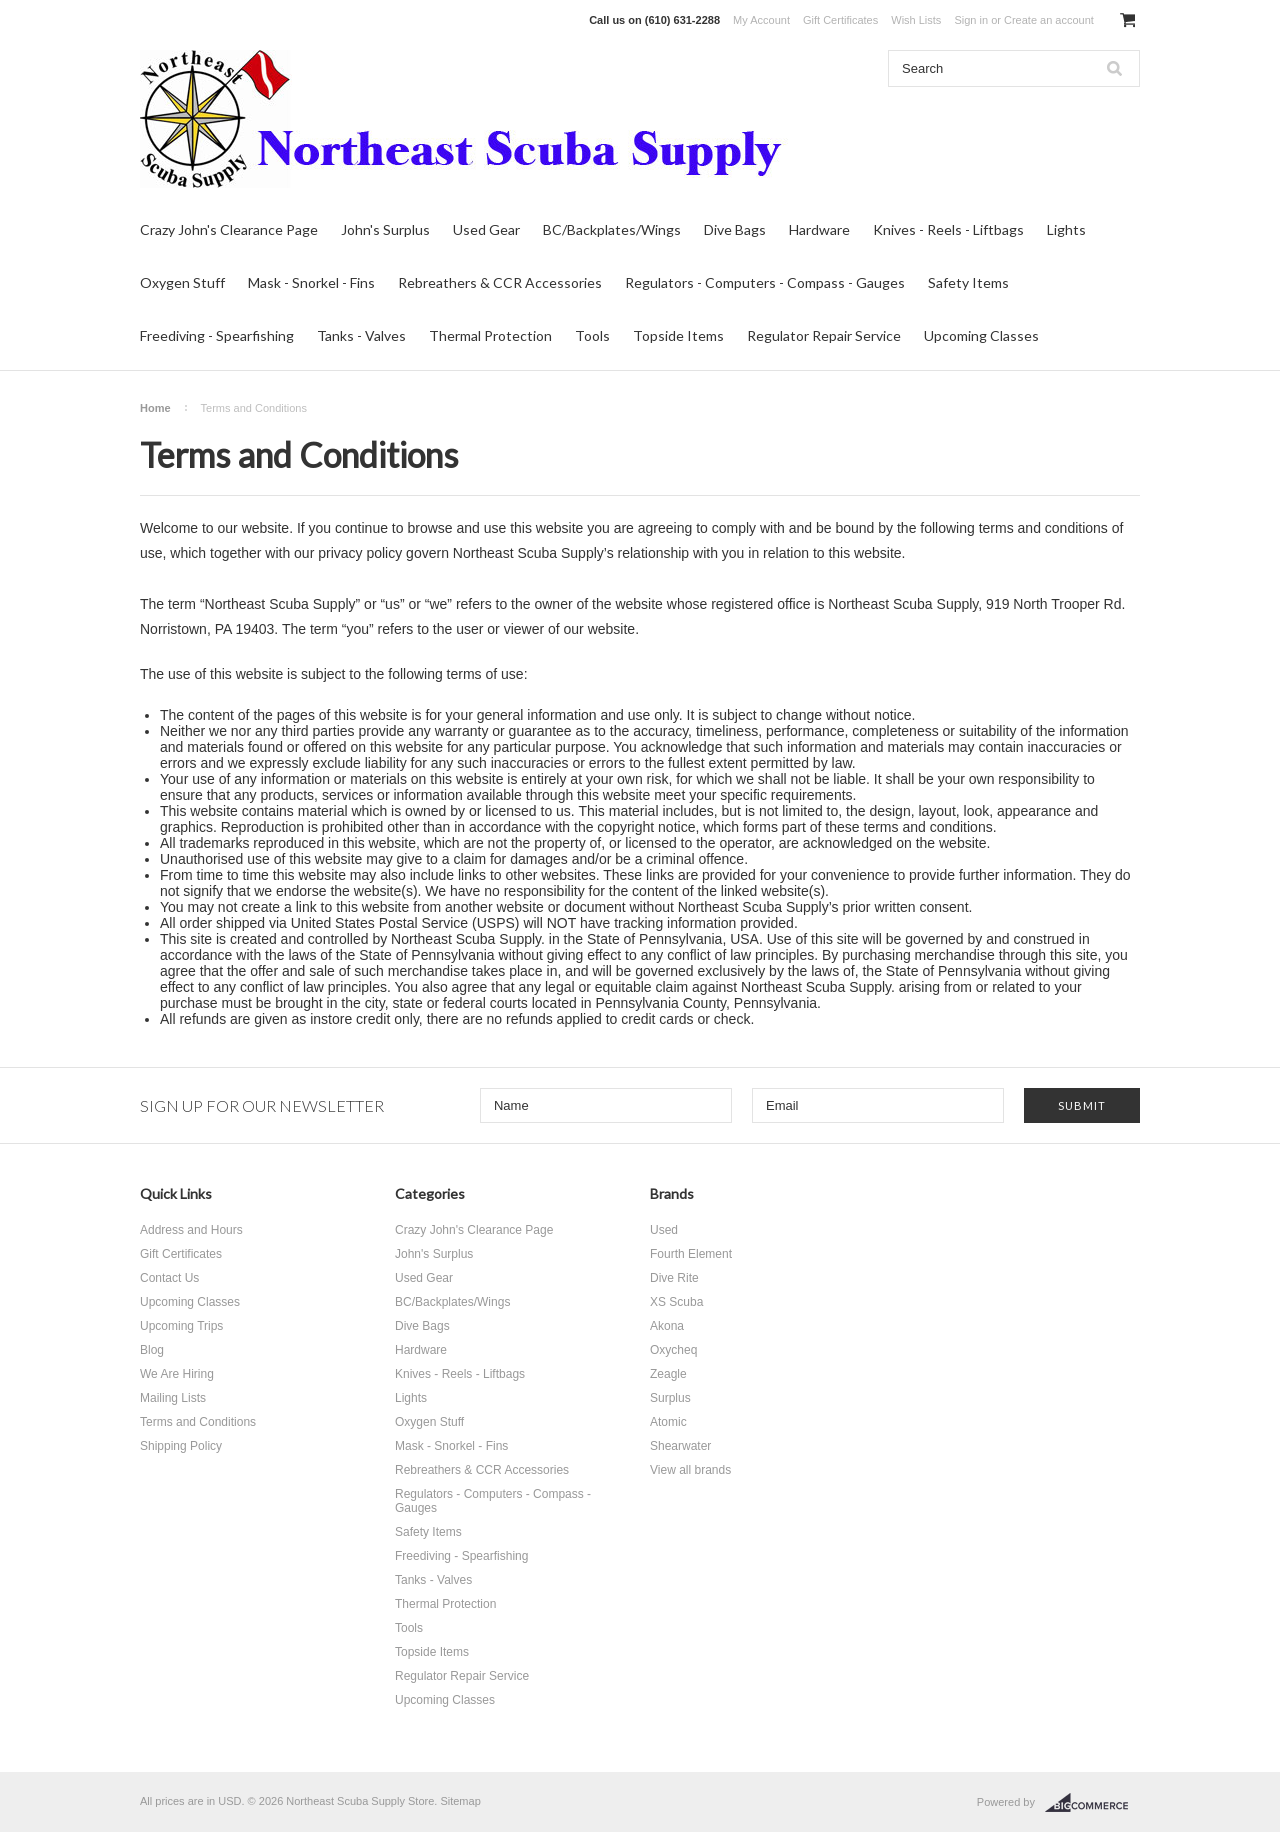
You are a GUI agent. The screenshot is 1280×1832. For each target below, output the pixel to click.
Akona (667, 1326)
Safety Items (968, 282)
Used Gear (486, 229)
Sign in (971, 20)
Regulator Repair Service (824, 335)
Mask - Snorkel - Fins (311, 282)
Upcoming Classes (981, 335)
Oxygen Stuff (182, 282)
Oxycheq (673, 1350)
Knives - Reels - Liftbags (948, 229)
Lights (1066, 229)
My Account (761, 20)
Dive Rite (674, 1278)
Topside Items (678, 335)
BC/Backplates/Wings (612, 229)
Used (664, 1230)
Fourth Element (691, 1254)
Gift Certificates (840, 20)
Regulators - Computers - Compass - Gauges (765, 282)
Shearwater (680, 1446)
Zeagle (668, 1374)
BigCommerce (1092, 1803)
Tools (592, 335)
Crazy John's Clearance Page (229, 229)
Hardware (819, 229)
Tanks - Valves (361, 335)
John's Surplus (385, 229)
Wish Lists (916, 20)
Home (155, 408)
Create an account (1049, 20)
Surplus (670, 1398)
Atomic (668, 1422)
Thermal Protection (490, 335)
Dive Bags (735, 229)
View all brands (690, 1470)
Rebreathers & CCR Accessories (500, 282)
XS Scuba (676, 1302)
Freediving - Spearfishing (217, 335)
